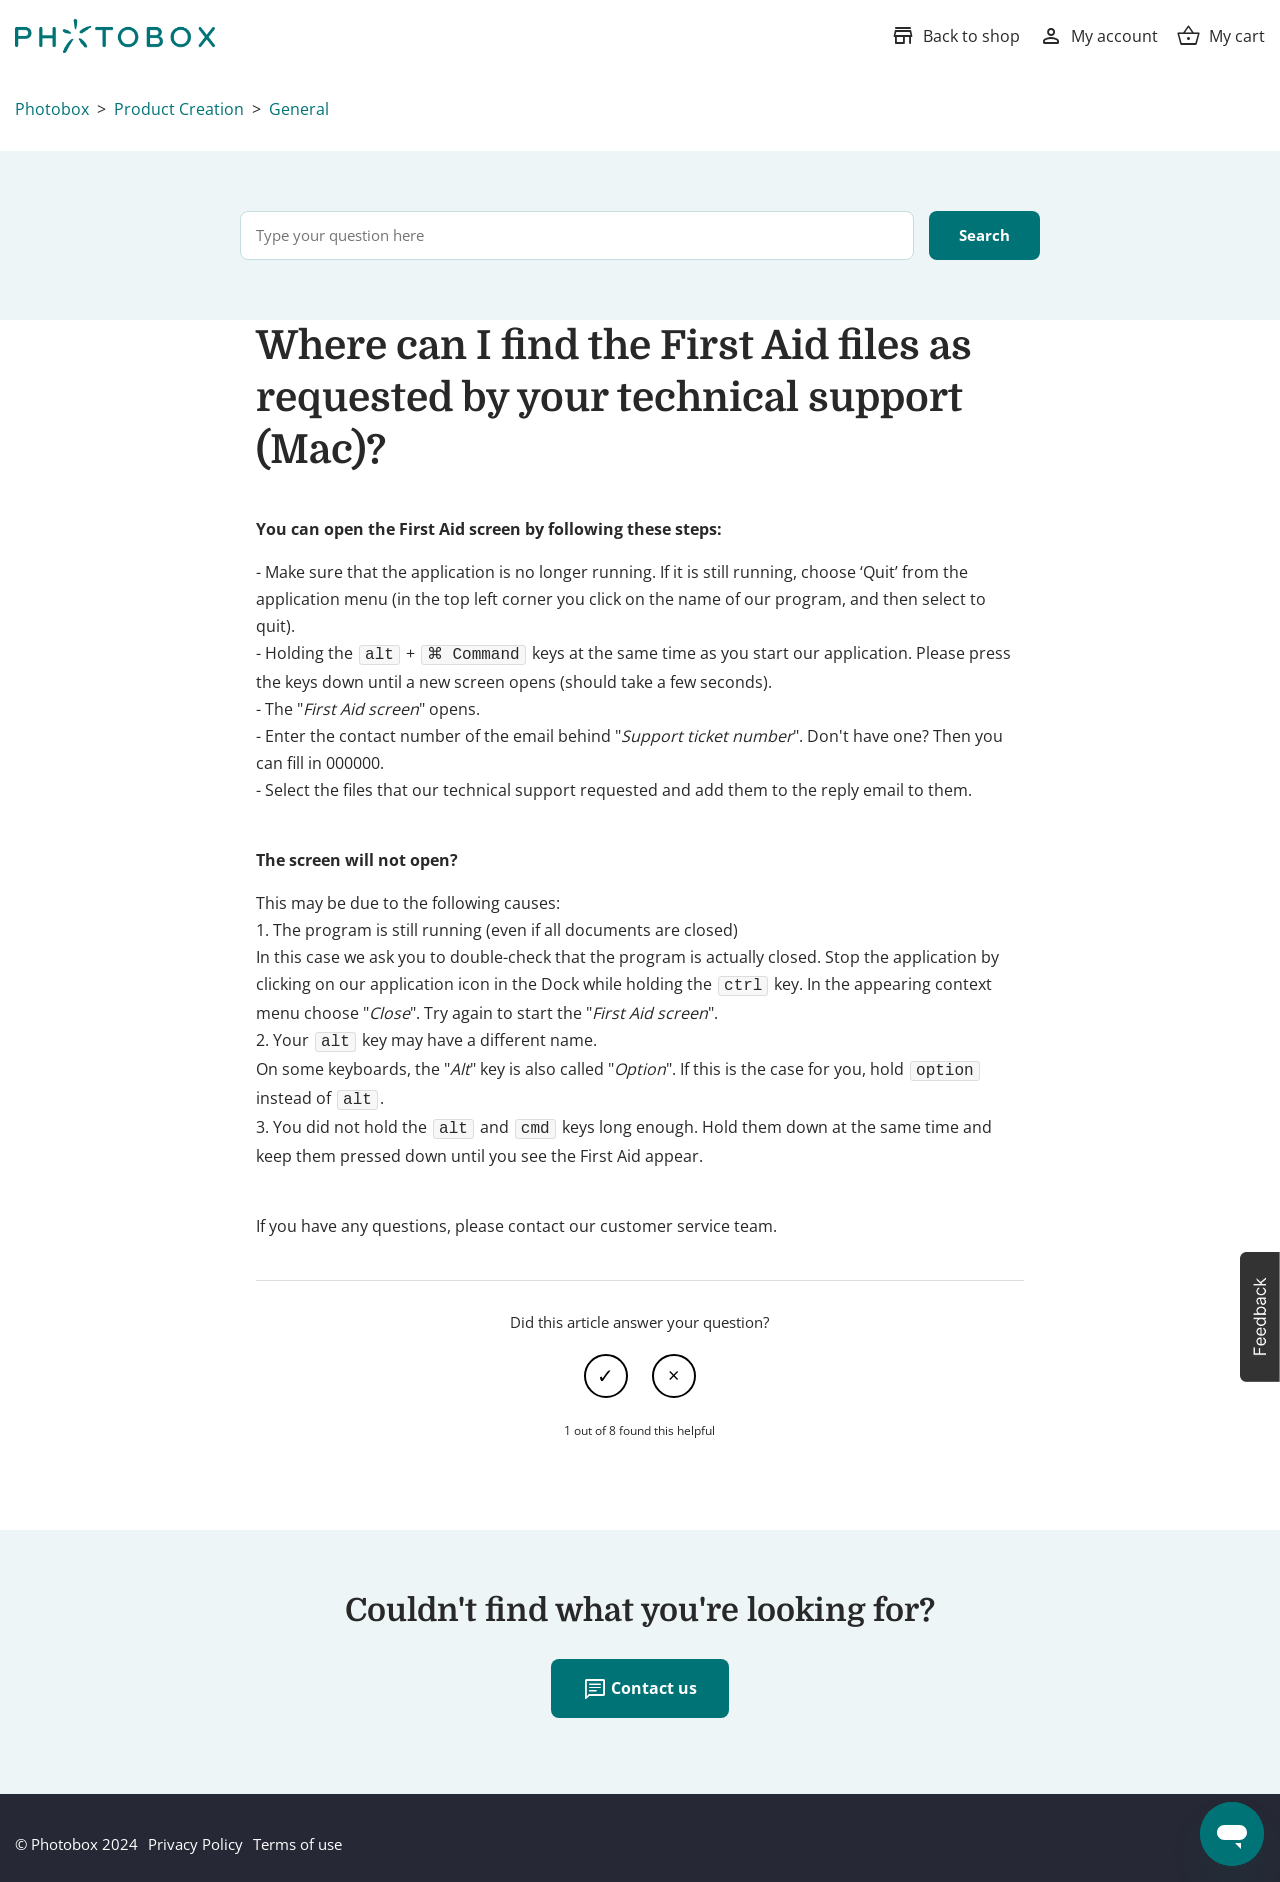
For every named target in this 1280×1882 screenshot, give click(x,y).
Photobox (52, 109)
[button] (1260, 1317)
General (299, 109)
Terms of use (297, 1832)
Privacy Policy (195, 1832)
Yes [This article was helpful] (606, 1364)
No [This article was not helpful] (674, 1364)
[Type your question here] (577, 235)
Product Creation (179, 109)
